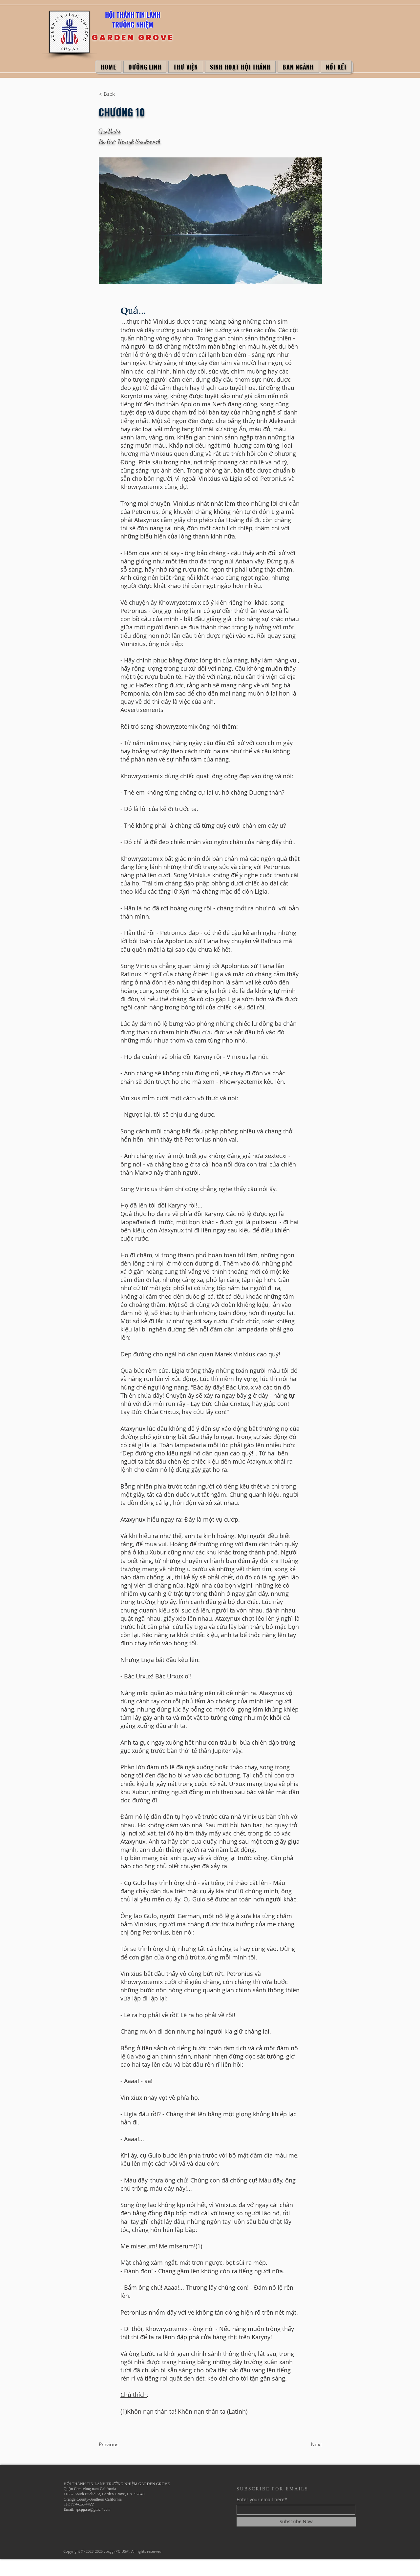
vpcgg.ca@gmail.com (93, 2509)
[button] (145, 67)
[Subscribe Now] (296, 2521)
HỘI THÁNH (120, 15)
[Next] (305, 2444)
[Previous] (120, 2444)
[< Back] (120, 94)
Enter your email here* (262, 2499)
